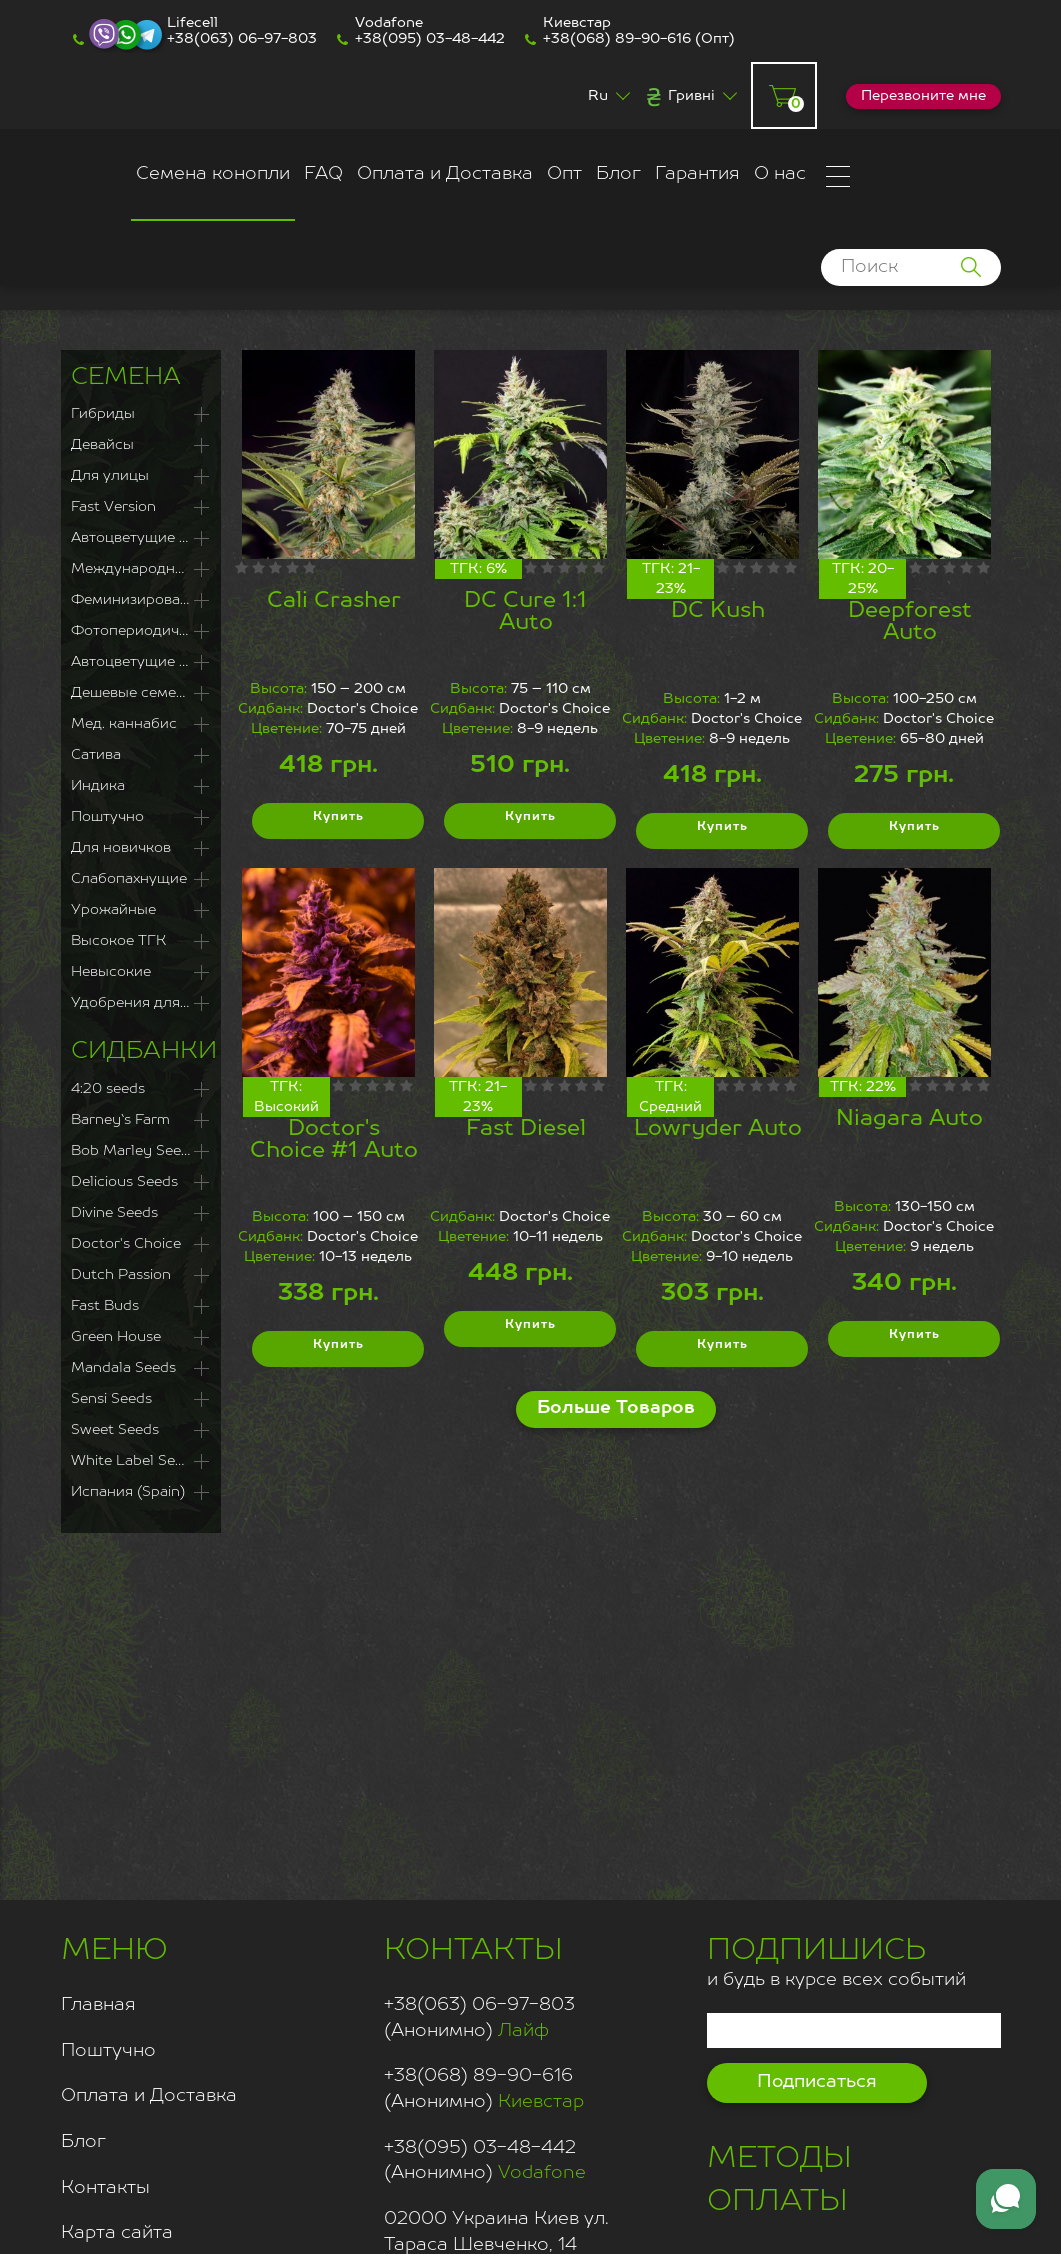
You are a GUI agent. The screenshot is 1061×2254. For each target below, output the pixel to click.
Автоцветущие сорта (141, 662)
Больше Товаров (616, 1408)
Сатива (96, 755)
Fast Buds (105, 1306)
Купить (338, 821)
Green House (116, 1337)
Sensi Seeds (111, 1399)
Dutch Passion (121, 1275)
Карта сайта (117, 2233)
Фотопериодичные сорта (141, 631)
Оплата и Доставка (445, 174)
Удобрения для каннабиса (141, 1003)
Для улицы (110, 476)
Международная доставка (141, 569)
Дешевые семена (132, 693)
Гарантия (697, 174)
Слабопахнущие (129, 879)
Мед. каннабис (124, 724)
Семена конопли (213, 174)
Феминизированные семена (141, 600)
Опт (564, 174)
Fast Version (113, 507)
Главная (98, 2005)
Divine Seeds (114, 1213)
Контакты (105, 2188)
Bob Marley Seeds (134, 1151)
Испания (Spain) (128, 1492)
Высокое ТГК (118, 941)
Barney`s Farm (120, 1120)
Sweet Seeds (115, 1430)
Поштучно (107, 817)
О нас (780, 174)
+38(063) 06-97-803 (242, 39)
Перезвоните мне (923, 96)
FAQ (323, 174)
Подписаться (817, 2082)
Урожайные (113, 910)
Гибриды (103, 414)
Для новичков (121, 848)
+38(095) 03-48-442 (430, 39)
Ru (598, 96)
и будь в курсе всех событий (836, 1959)
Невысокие (111, 972)
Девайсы (102, 445)
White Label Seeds (135, 1461)
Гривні (691, 96)
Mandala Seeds (123, 1368)
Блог (618, 174)
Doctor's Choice (126, 1244)
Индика (98, 786)
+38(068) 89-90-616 (617, 39)
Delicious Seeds (124, 1182)
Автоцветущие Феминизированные (141, 538)
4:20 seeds (108, 1089)
